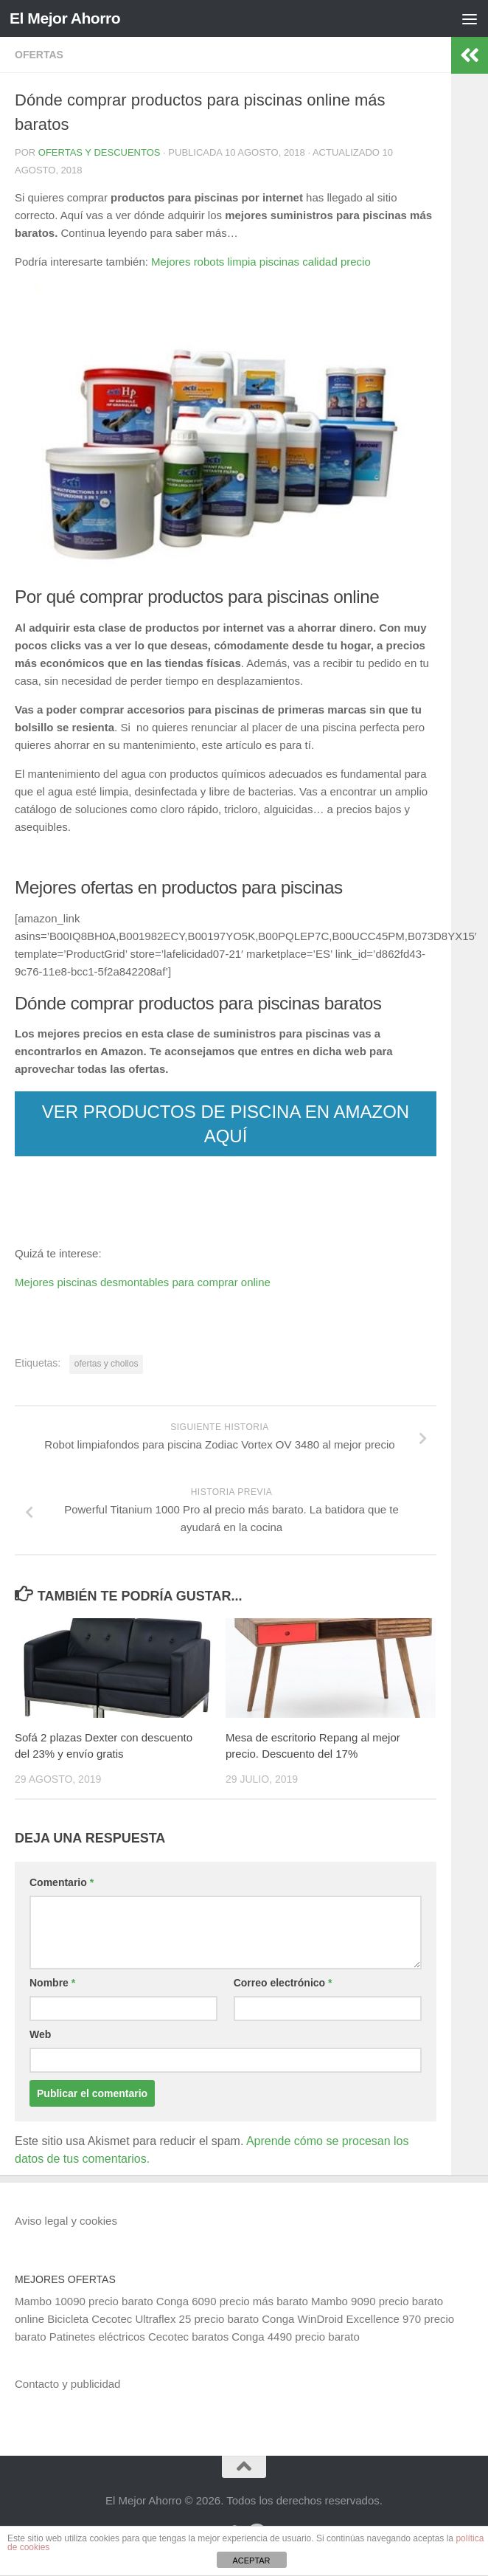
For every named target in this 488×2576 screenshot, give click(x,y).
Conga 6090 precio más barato (232, 2301)
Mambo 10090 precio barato (84, 2301)
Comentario (61, 1882)
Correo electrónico (283, 1983)
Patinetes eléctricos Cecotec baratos (139, 2336)
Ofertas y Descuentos (99, 152)
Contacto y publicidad (67, 2384)
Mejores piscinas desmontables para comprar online (143, 1282)
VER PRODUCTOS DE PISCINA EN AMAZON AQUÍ (225, 1124)
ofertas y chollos (106, 1363)
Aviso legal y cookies (66, 2220)
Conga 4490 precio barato (295, 2336)
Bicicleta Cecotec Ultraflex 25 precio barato (153, 2319)
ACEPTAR (251, 2560)
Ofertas (39, 55)
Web (40, 2034)
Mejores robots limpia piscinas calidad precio (261, 261)
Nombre (52, 1983)
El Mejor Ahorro (65, 18)
